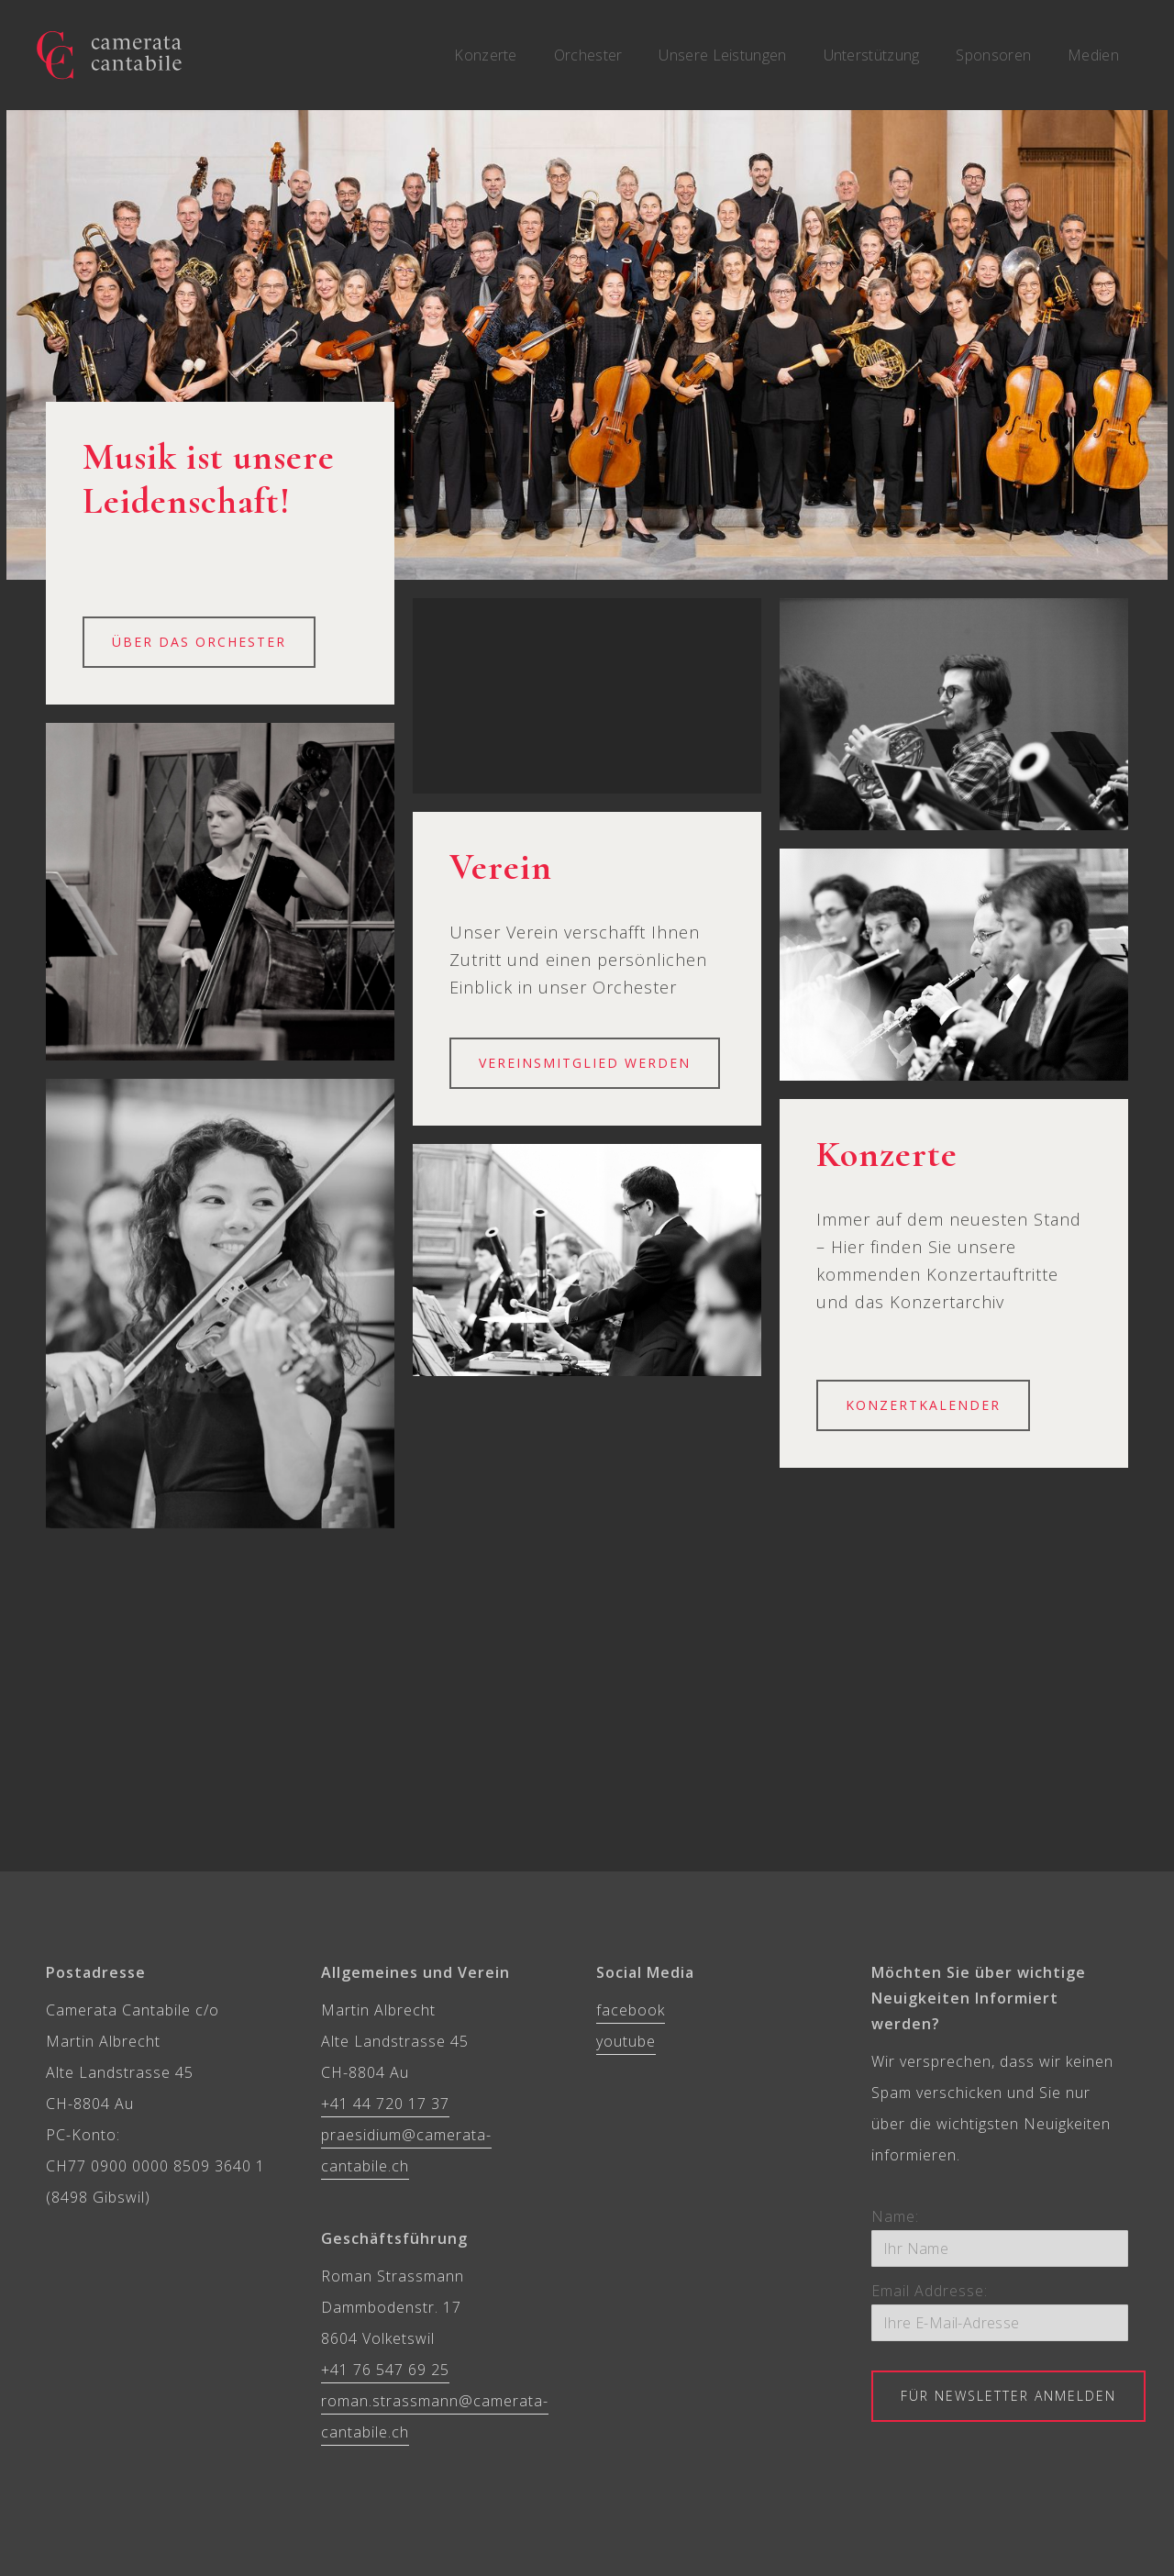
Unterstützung (872, 55)
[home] (109, 55)
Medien (1093, 55)
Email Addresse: (929, 2291)
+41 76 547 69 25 (385, 2369)
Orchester (588, 55)
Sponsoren (993, 55)
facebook (630, 2010)
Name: (895, 2216)
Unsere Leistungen (722, 55)
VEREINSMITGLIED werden (585, 1062)
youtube (626, 2041)
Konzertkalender (923, 1405)
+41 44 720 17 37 (385, 2103)
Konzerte (485, 55)
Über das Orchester (199, 641)
